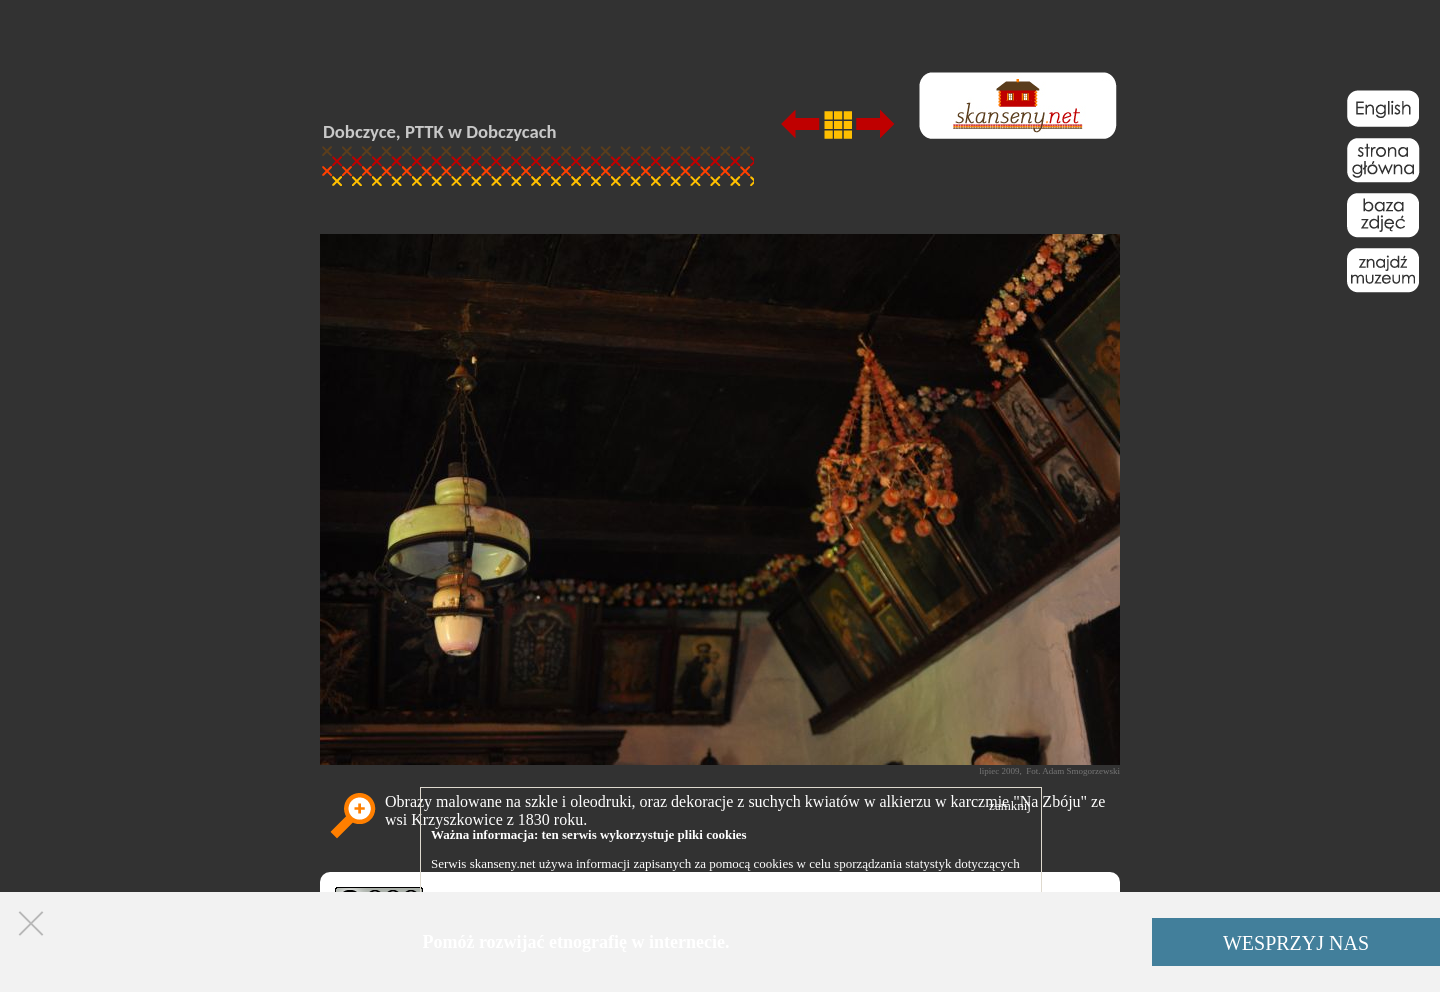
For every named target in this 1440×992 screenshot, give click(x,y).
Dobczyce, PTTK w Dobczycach (440, 131)
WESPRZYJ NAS (1296, 943)
